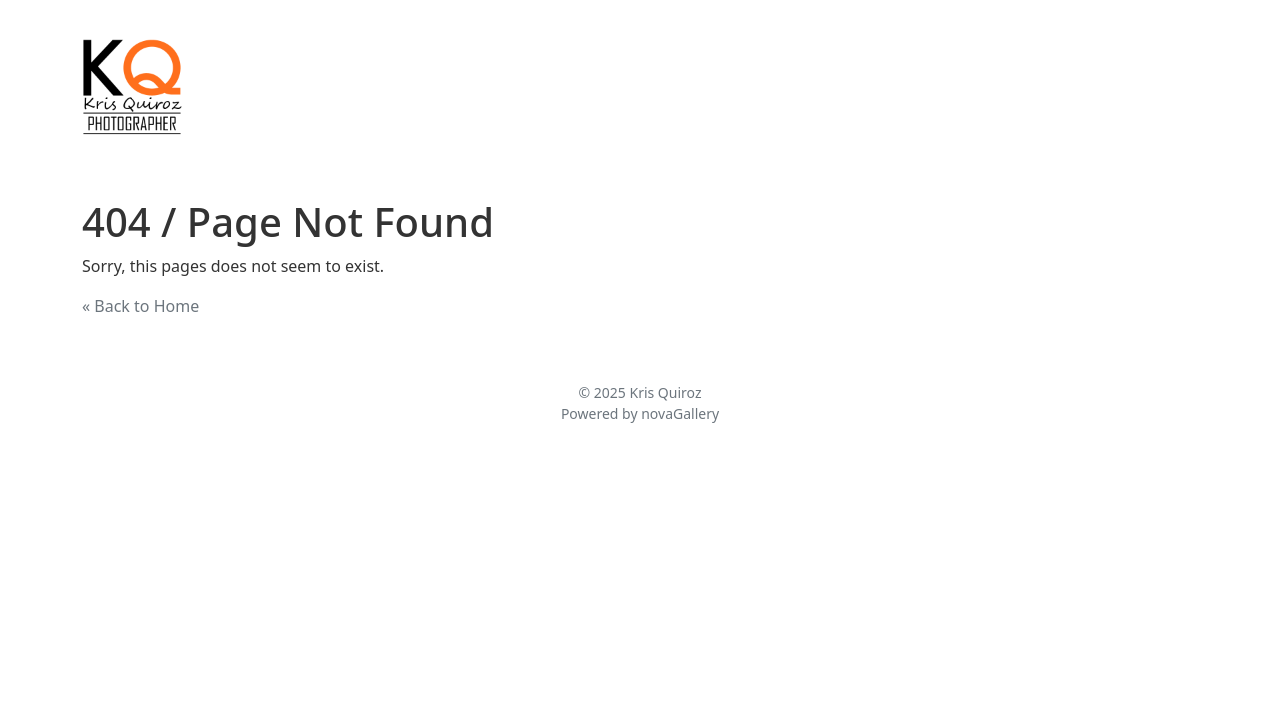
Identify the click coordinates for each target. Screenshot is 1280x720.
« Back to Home (140, 306)
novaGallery (680, 413)
